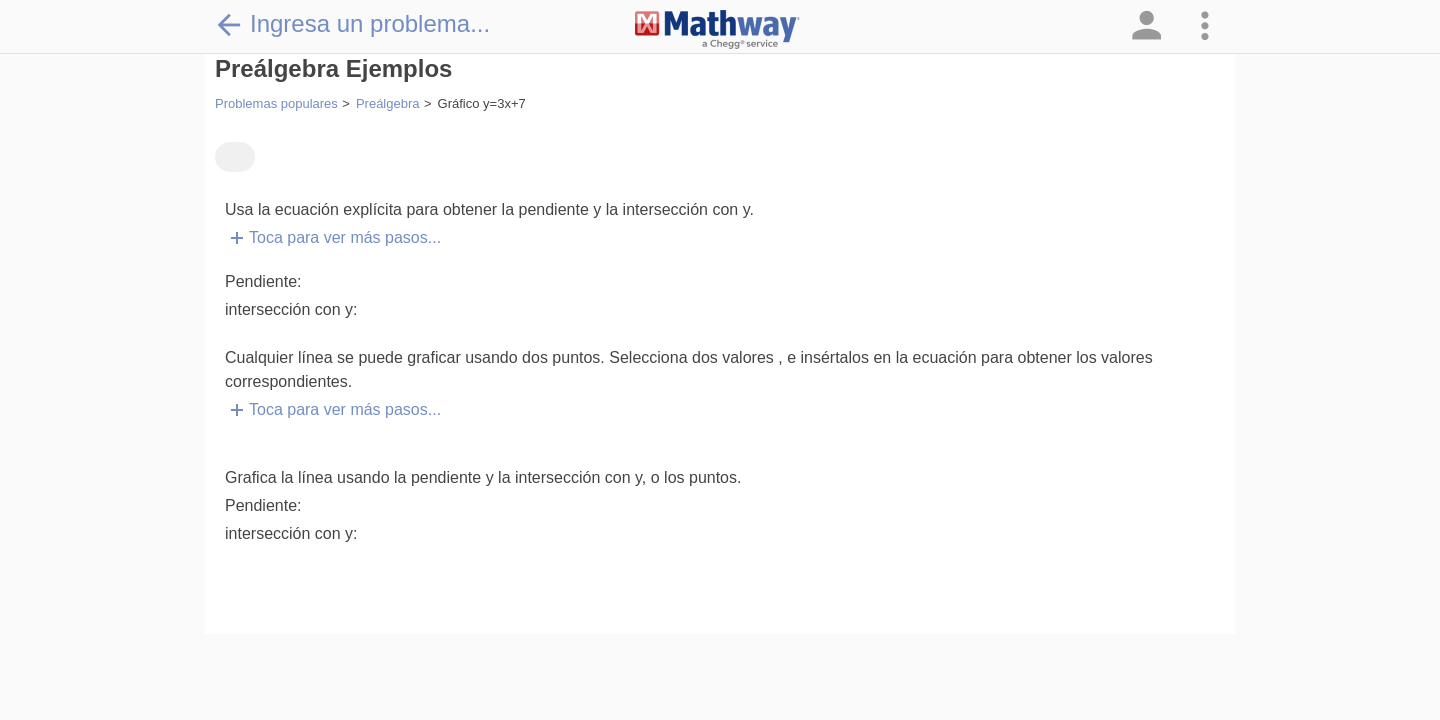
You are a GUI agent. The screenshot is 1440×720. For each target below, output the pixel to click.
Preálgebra (388, 103)
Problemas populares (276, 103)
